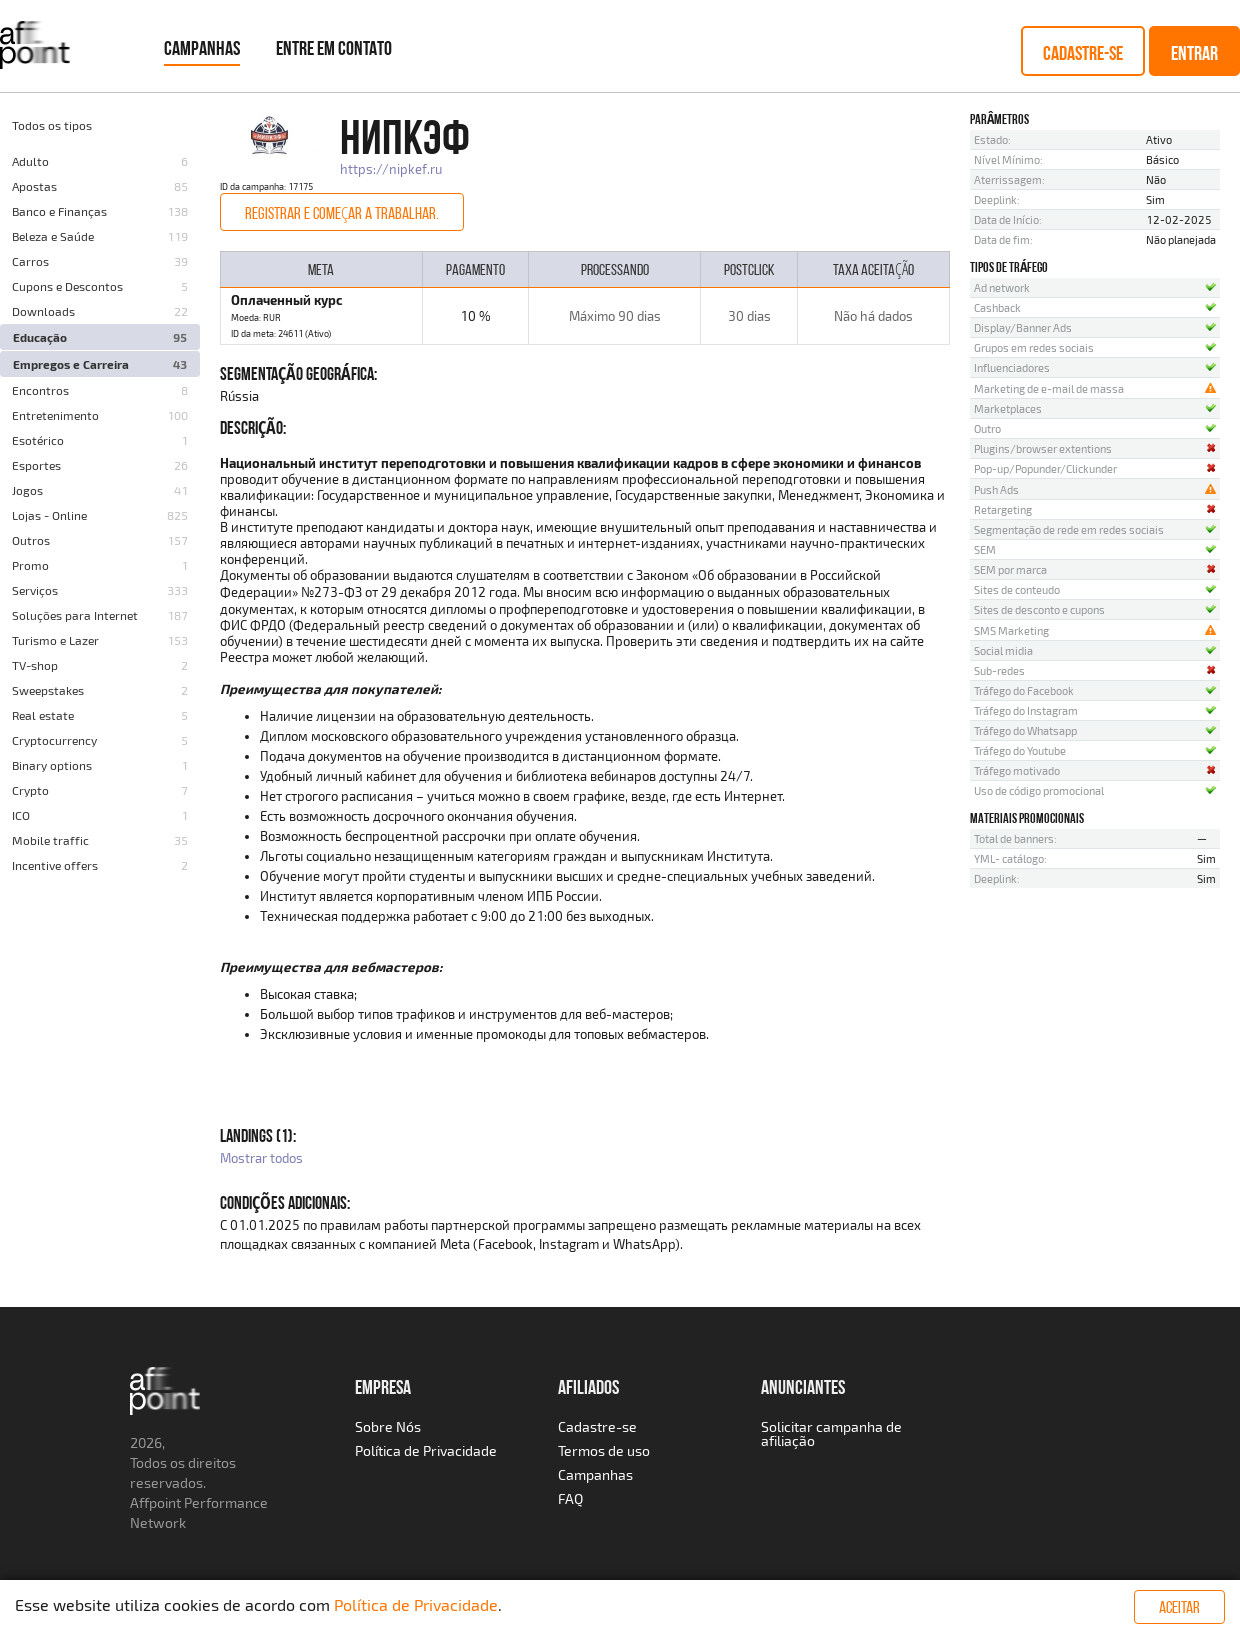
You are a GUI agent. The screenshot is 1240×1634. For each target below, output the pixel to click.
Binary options (52, 765)
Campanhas (202, 48)
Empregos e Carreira (71, 364)
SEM (985, 549)
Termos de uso (604, 1450)
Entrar (1194, 53)
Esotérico (38, 440)
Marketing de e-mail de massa (1049, 388)
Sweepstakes (48, 690)
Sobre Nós (388, 1426)
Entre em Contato (334, 48)
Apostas (34, 186)
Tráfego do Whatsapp (1025, 730)
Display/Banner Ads (1023, 327)
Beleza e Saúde (53, 236)
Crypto (30, 790)
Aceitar (1179, 1607)
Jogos (27, 490)
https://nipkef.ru (391, 169)
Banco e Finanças (59, 211)
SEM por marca (1010, 569)
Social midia (1003, 650)
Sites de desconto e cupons (1039, 609)
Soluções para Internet (75, 615)
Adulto (30, 161)
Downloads (43, 311)
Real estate (43, 715)
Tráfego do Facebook (1024, 690)
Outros (31, 540)
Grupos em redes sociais (1034, 347)
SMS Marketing (1011, 630)
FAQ (570, 1498)
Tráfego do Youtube (1020, 750)
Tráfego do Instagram (1026, 710)
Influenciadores (1012, 367)
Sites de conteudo (1017, 589)
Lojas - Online (49, 515)
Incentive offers (55, 865)
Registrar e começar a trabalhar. (342, 213)
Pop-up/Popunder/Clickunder (1045, 468)
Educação (40, 337)
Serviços (35, 590)
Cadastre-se (1083, 53)
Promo (30, 565)
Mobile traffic (50, 840)
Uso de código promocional (1039, 790)
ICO (21, 815)
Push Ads (996, 489)
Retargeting (1003, 509)
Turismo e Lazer (55, 640)
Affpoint (155, 1502)
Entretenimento (55, 415)
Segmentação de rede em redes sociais (1069, 529)
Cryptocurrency (54, 740)
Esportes (36, 465)
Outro (987, 428)
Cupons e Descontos (67, 286)
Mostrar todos (261, 1158)
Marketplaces (1008, 408)
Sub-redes (999, 670)
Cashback (997, 307)
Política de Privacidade (426, 1450)
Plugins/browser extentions (1043, 448)
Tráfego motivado (1017, 770)
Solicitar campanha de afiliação (831, 1433)
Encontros (40, 390)
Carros (30, 261)
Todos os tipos (52, 125)
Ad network (1002, 287)
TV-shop (35, 665)
